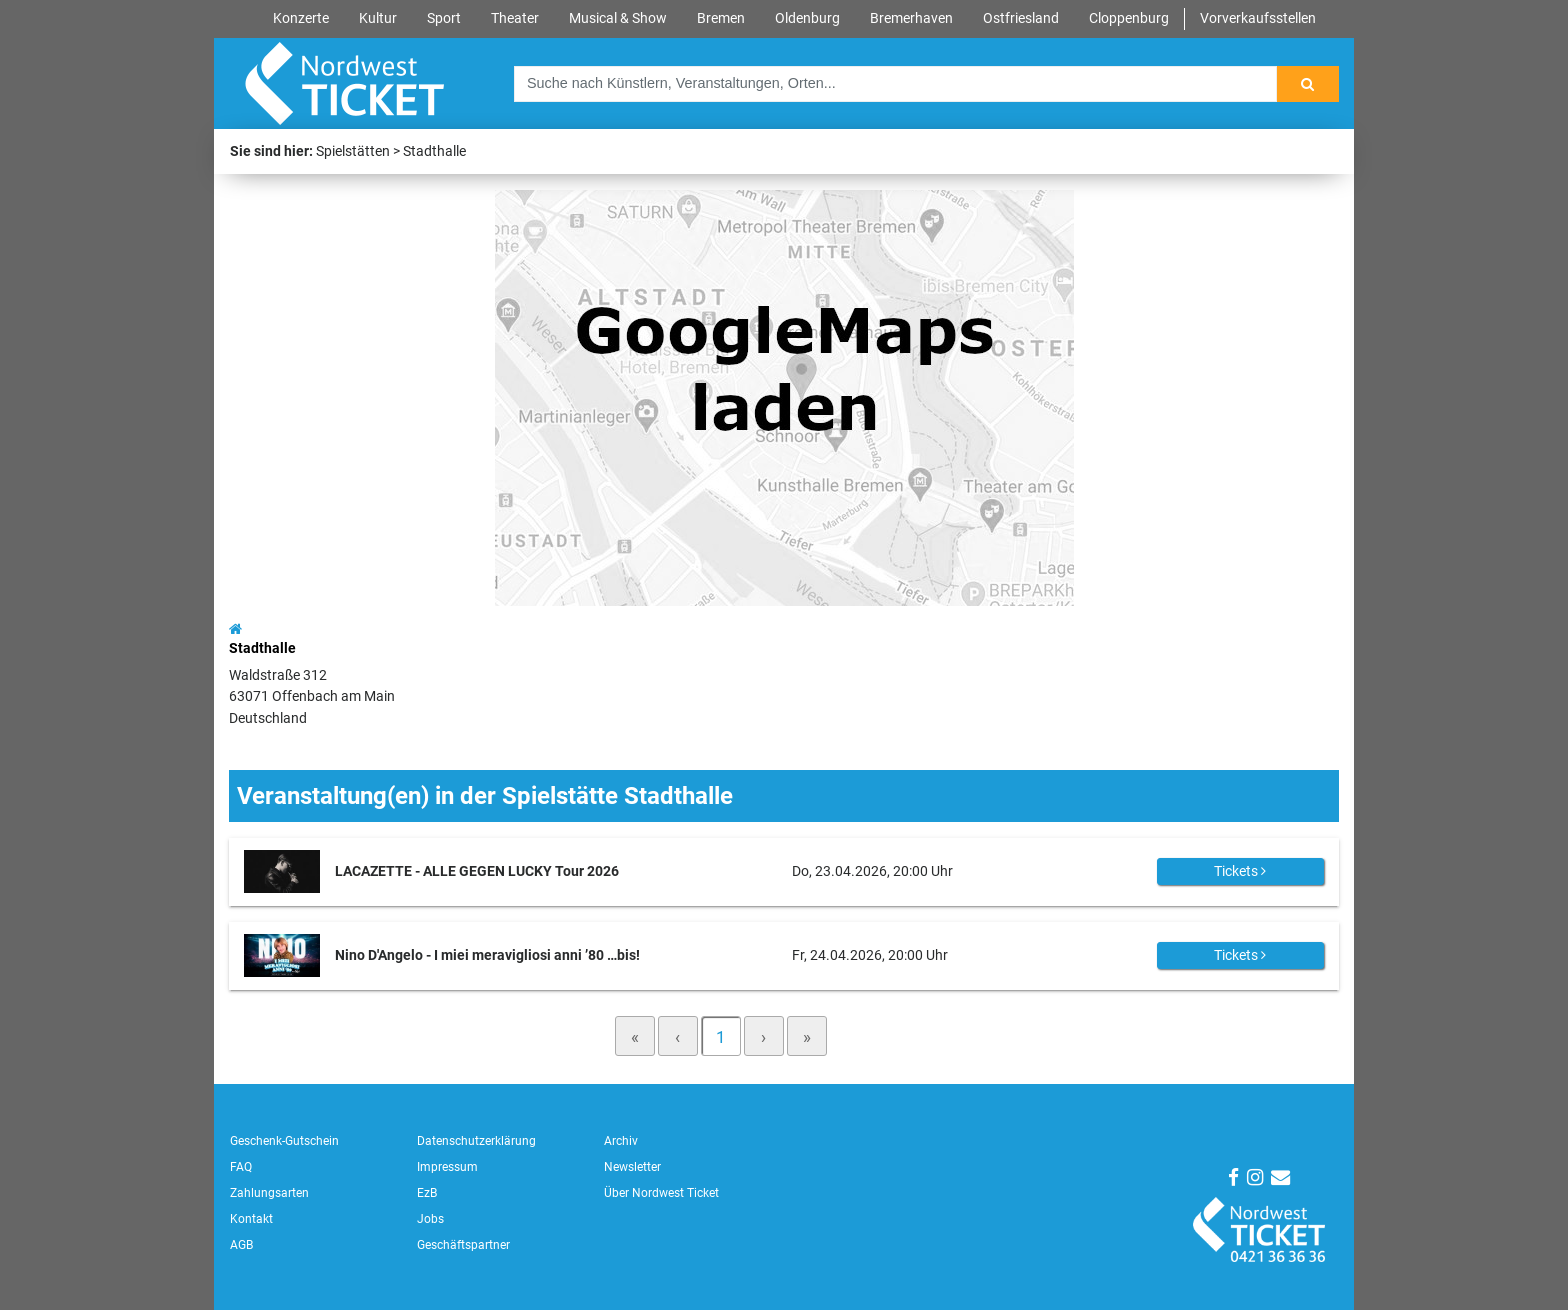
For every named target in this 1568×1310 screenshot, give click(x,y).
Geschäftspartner (463, 1245)
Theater (515, 18)
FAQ (241, 1167)
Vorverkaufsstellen (1258, 18)
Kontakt (251, 1219)
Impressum (447, 1167)
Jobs (430, 1219)
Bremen (721, 18)
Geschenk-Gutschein (284, 1141)
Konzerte (301, 18)
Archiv (621, 1141)
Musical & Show (618, 18)
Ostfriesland (1021, 18)
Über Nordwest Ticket (661, 1193)
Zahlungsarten (269, 1193)
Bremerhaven (911, 18)
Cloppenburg (1129, 18)
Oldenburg (807, 18)
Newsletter (632, 1167)
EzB (427, 1193)
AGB (241, 1245)
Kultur (378, 18)
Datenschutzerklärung (476, 1141)
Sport (444, 18)
